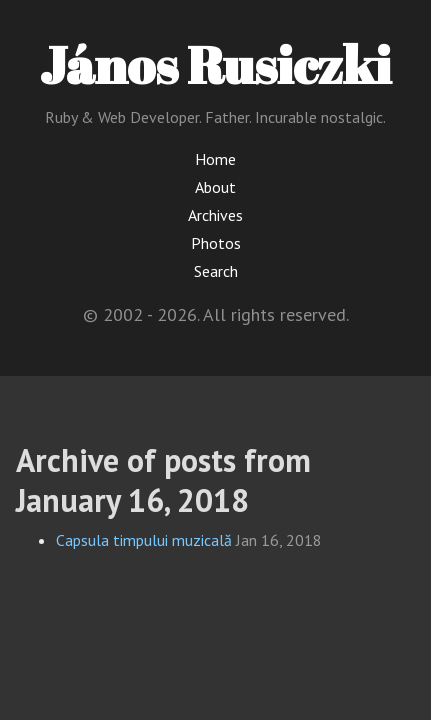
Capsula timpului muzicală (144, 540)
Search (216, 271)
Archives (215, 215)
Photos (216, 243)
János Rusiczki (215, 64)
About (215, 187)
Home (215, 159)
